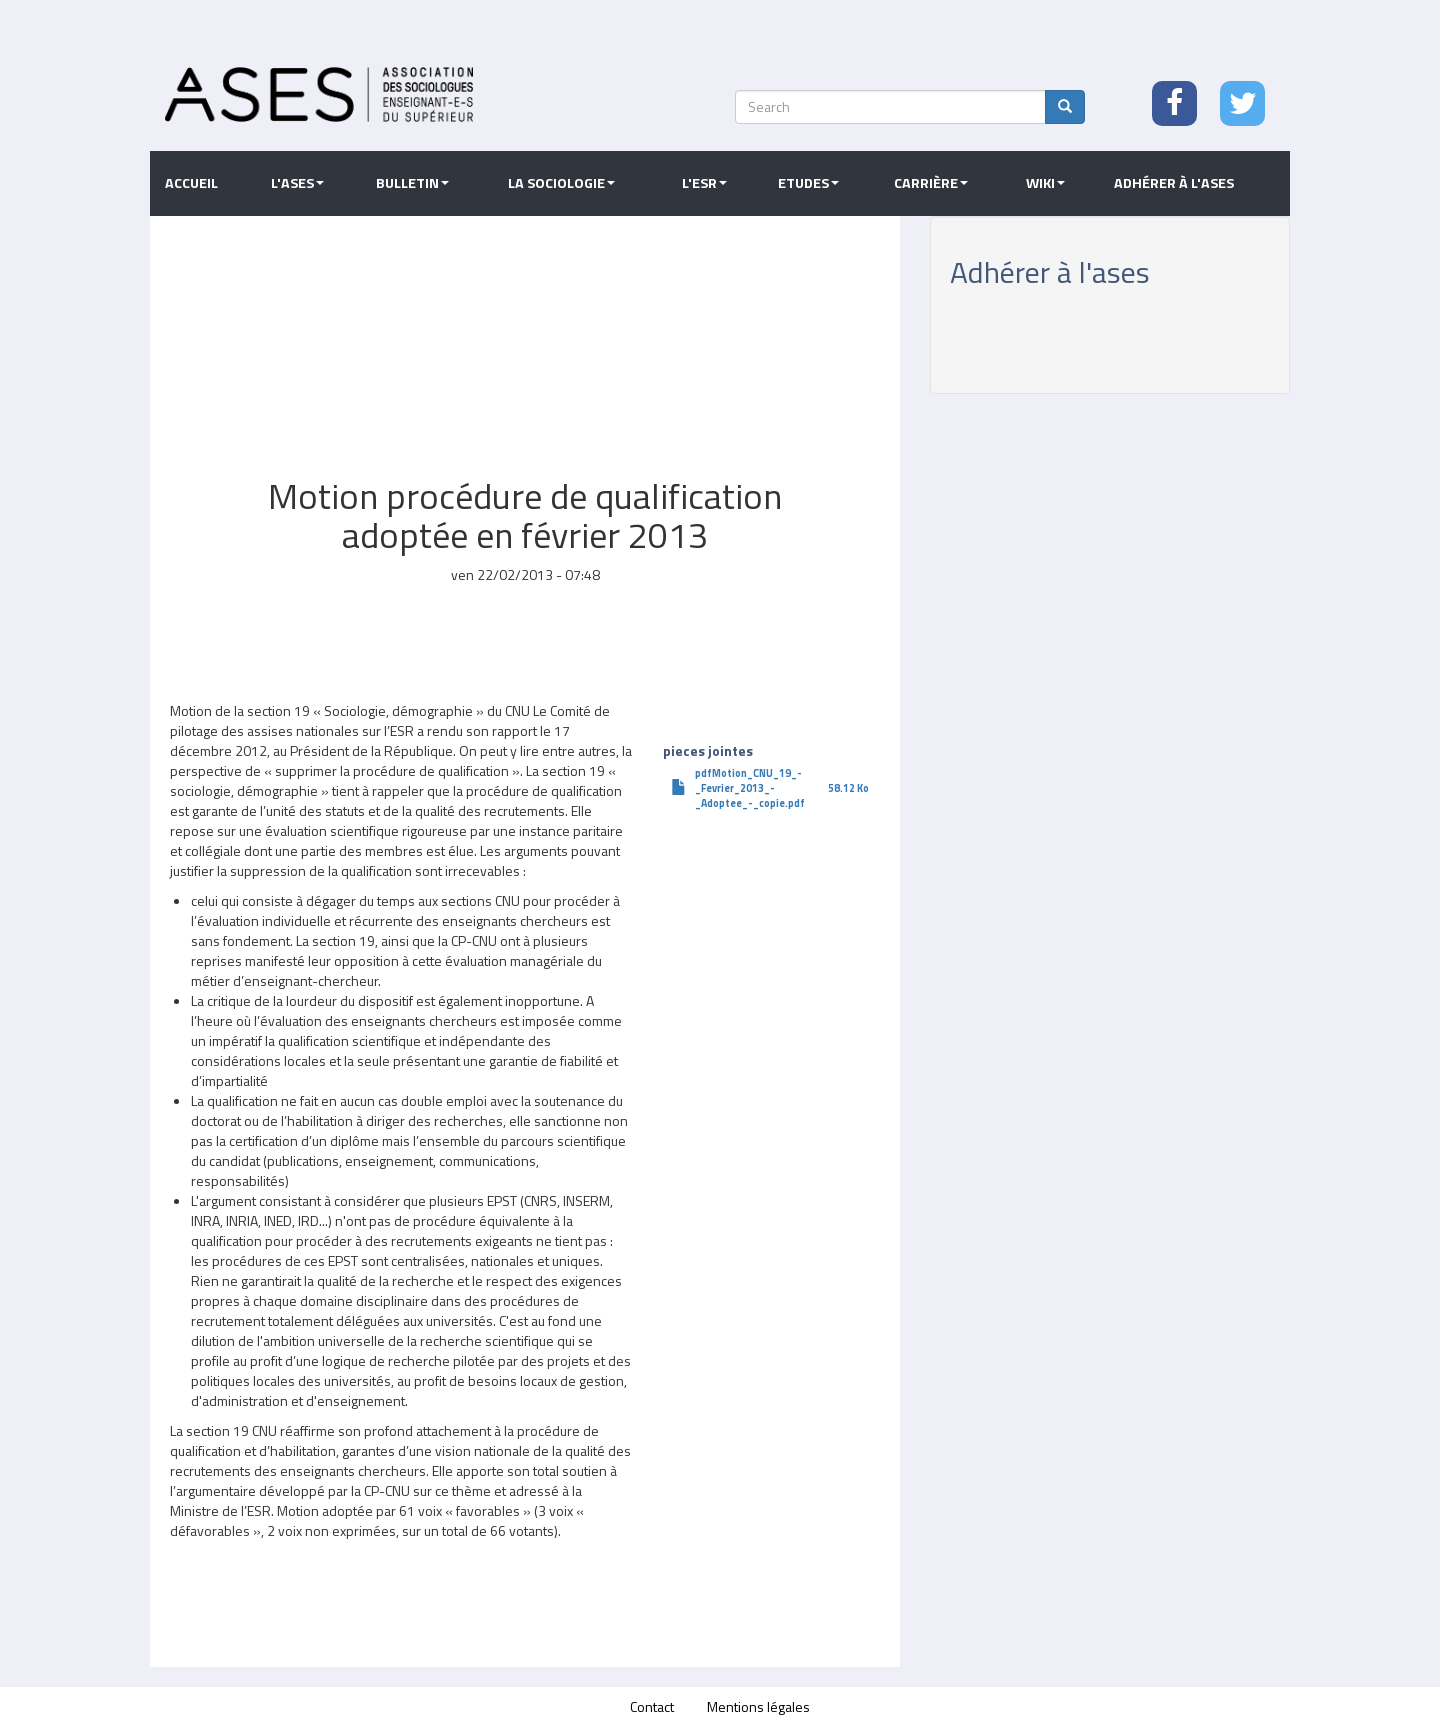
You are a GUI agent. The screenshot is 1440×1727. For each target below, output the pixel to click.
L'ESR (704, 183)
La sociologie (561, 183)
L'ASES (297, 183)
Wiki (1045, 183)
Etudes (808, 183)
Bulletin (412, 183)
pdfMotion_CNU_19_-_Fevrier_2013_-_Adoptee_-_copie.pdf (750, 788)
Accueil (191, 183)
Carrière (931, 183)
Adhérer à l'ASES (1174, 183)
